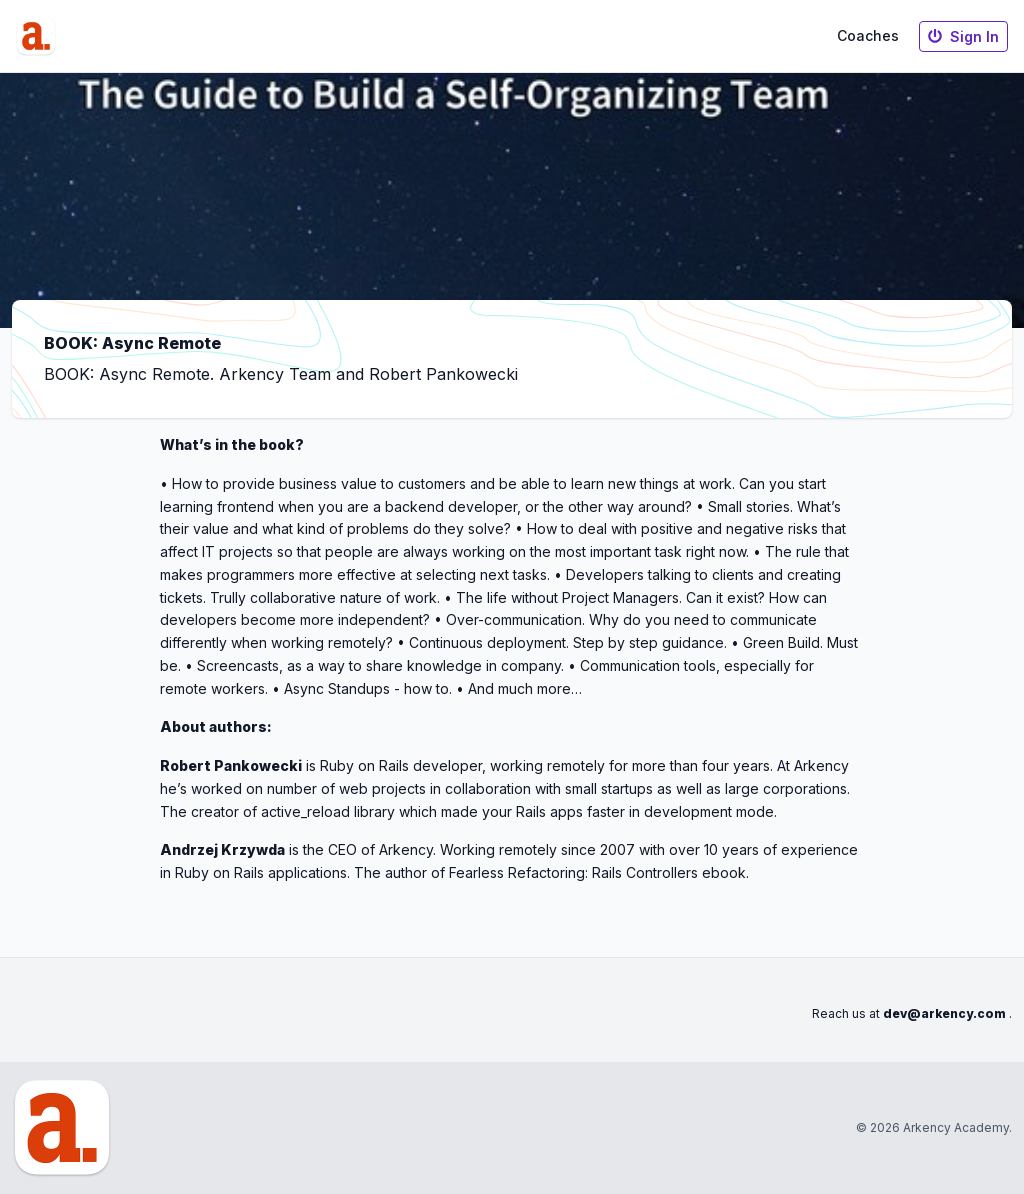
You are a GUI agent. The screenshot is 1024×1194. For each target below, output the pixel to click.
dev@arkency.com (944, 1013)
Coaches (868, 35)
